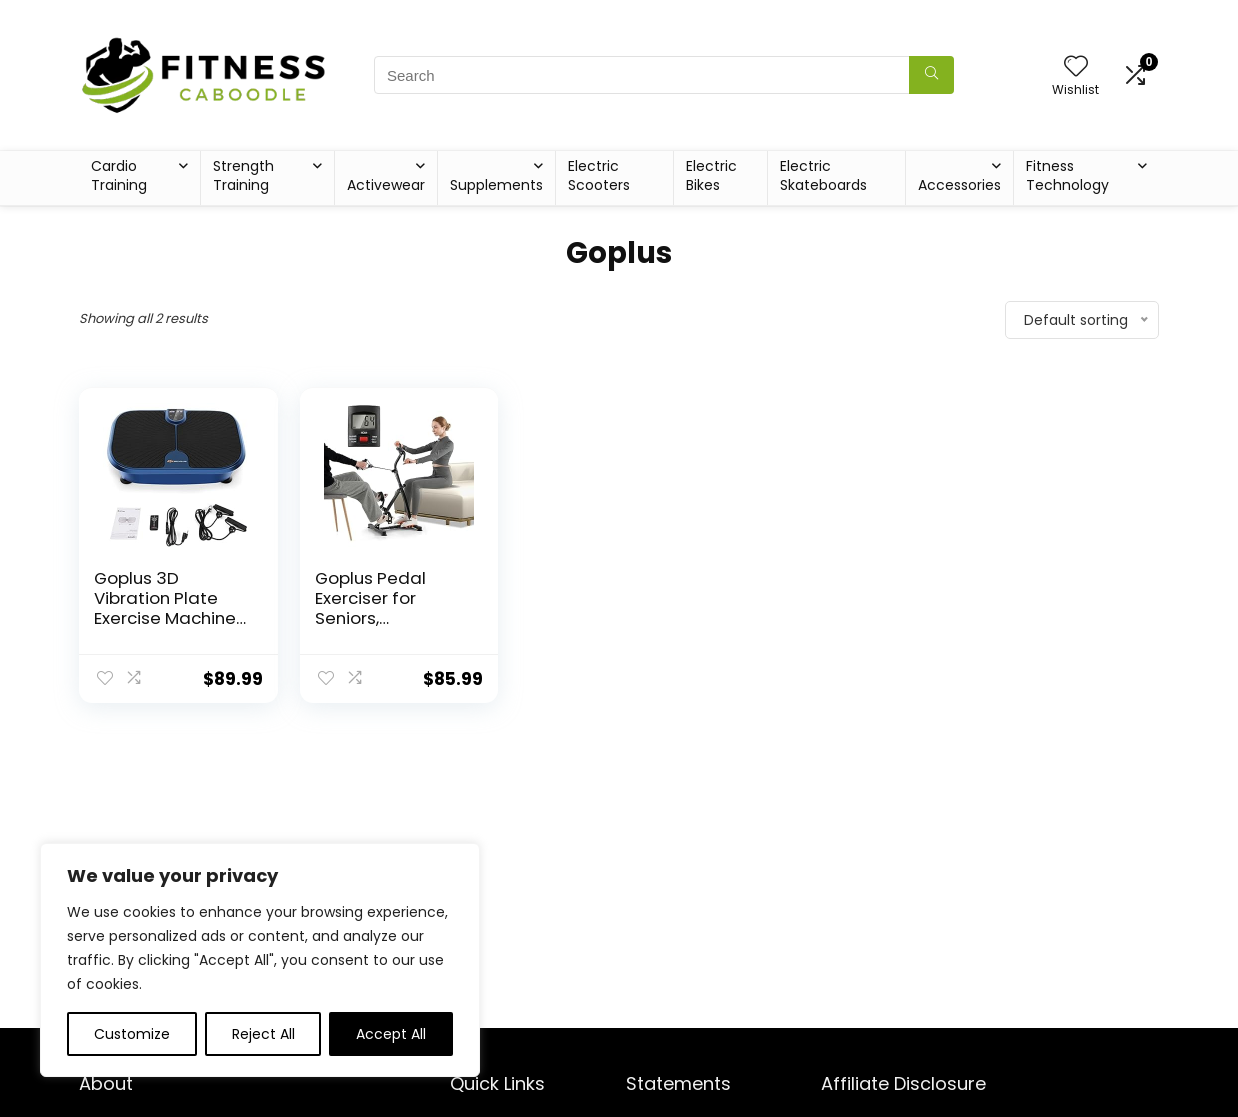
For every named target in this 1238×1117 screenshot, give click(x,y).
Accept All (391, 1034)
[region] (260, 960)
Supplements (496, 185)
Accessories (959, 185)
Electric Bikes (711, 175)
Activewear (386, 185)
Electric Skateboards (823, 175)
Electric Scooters (599, 175)
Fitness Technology (1067, 175)
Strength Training (243, 175)
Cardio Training (119, 175)
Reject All (263, 1034)
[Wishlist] (1076, 67)
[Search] (931, 75)
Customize (132, 1034)
